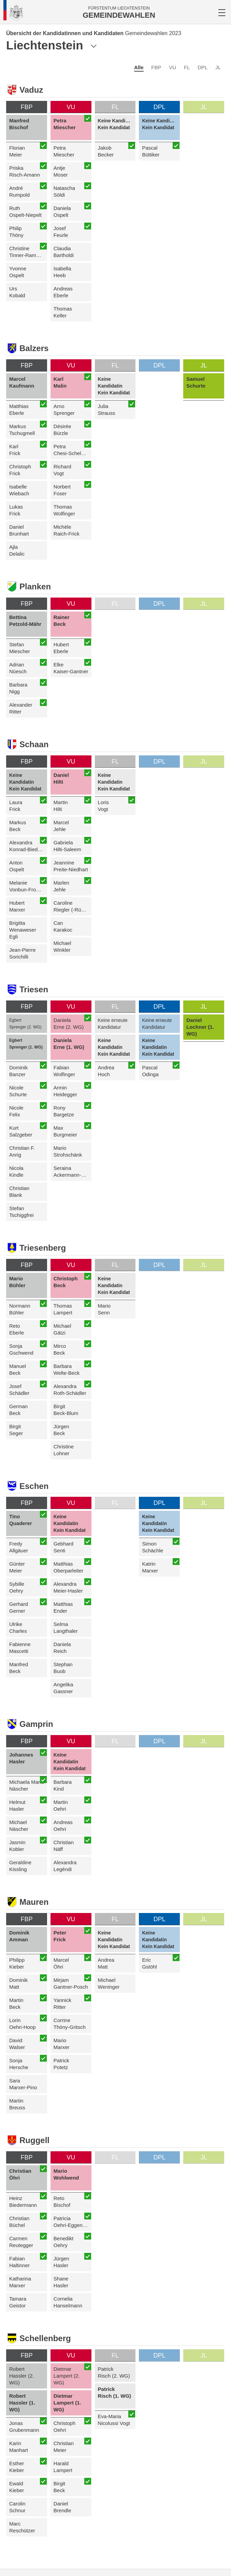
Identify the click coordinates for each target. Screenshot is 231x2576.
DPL (202, 67)
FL (187, 67)
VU (172, 67)
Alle (139, 67)
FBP (156, 67)
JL (218, 67)
